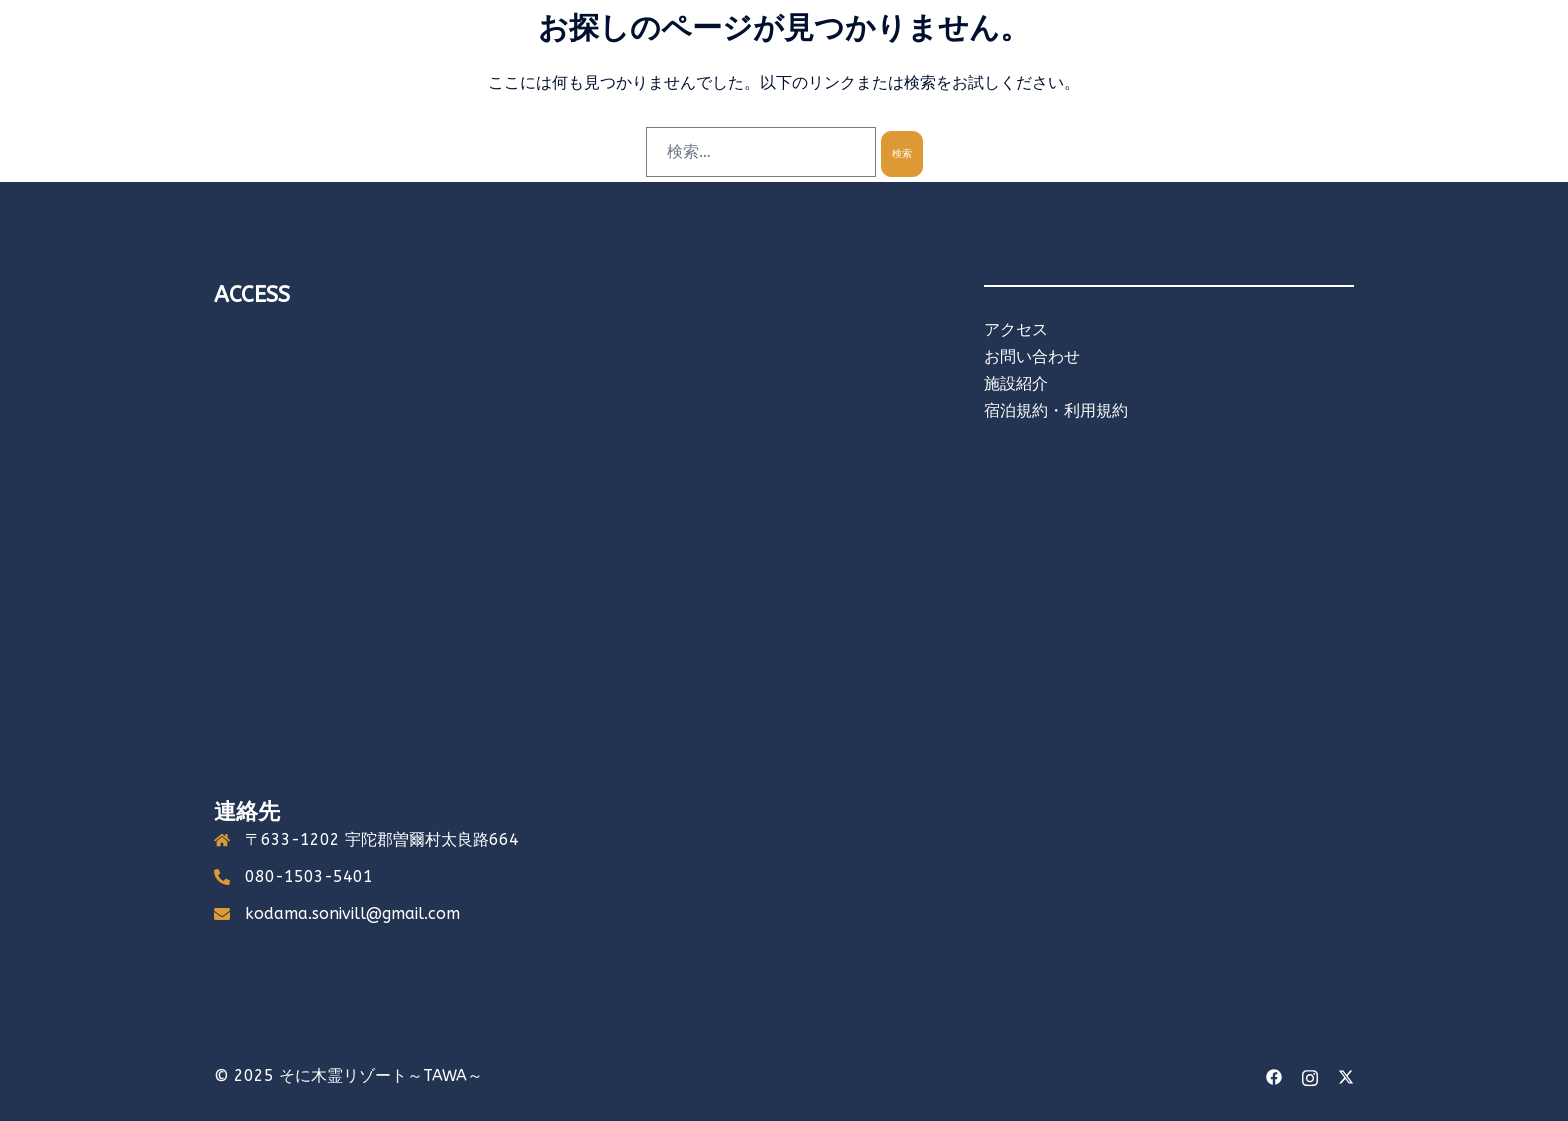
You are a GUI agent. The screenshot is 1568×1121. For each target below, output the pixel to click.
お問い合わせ (1032, 356)
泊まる (783, 69)
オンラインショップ (1277, 69)
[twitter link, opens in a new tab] (1346, 1075)
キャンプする (874, 69)
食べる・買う (986, 69)
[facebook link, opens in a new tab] (1274, 1075)
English (1163, 69)
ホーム (713, 69)
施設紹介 (1016, 383)
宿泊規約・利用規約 (1056, 410)
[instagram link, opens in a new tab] (1310, 1075)
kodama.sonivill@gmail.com (352, 913)
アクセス (1084, 69)
